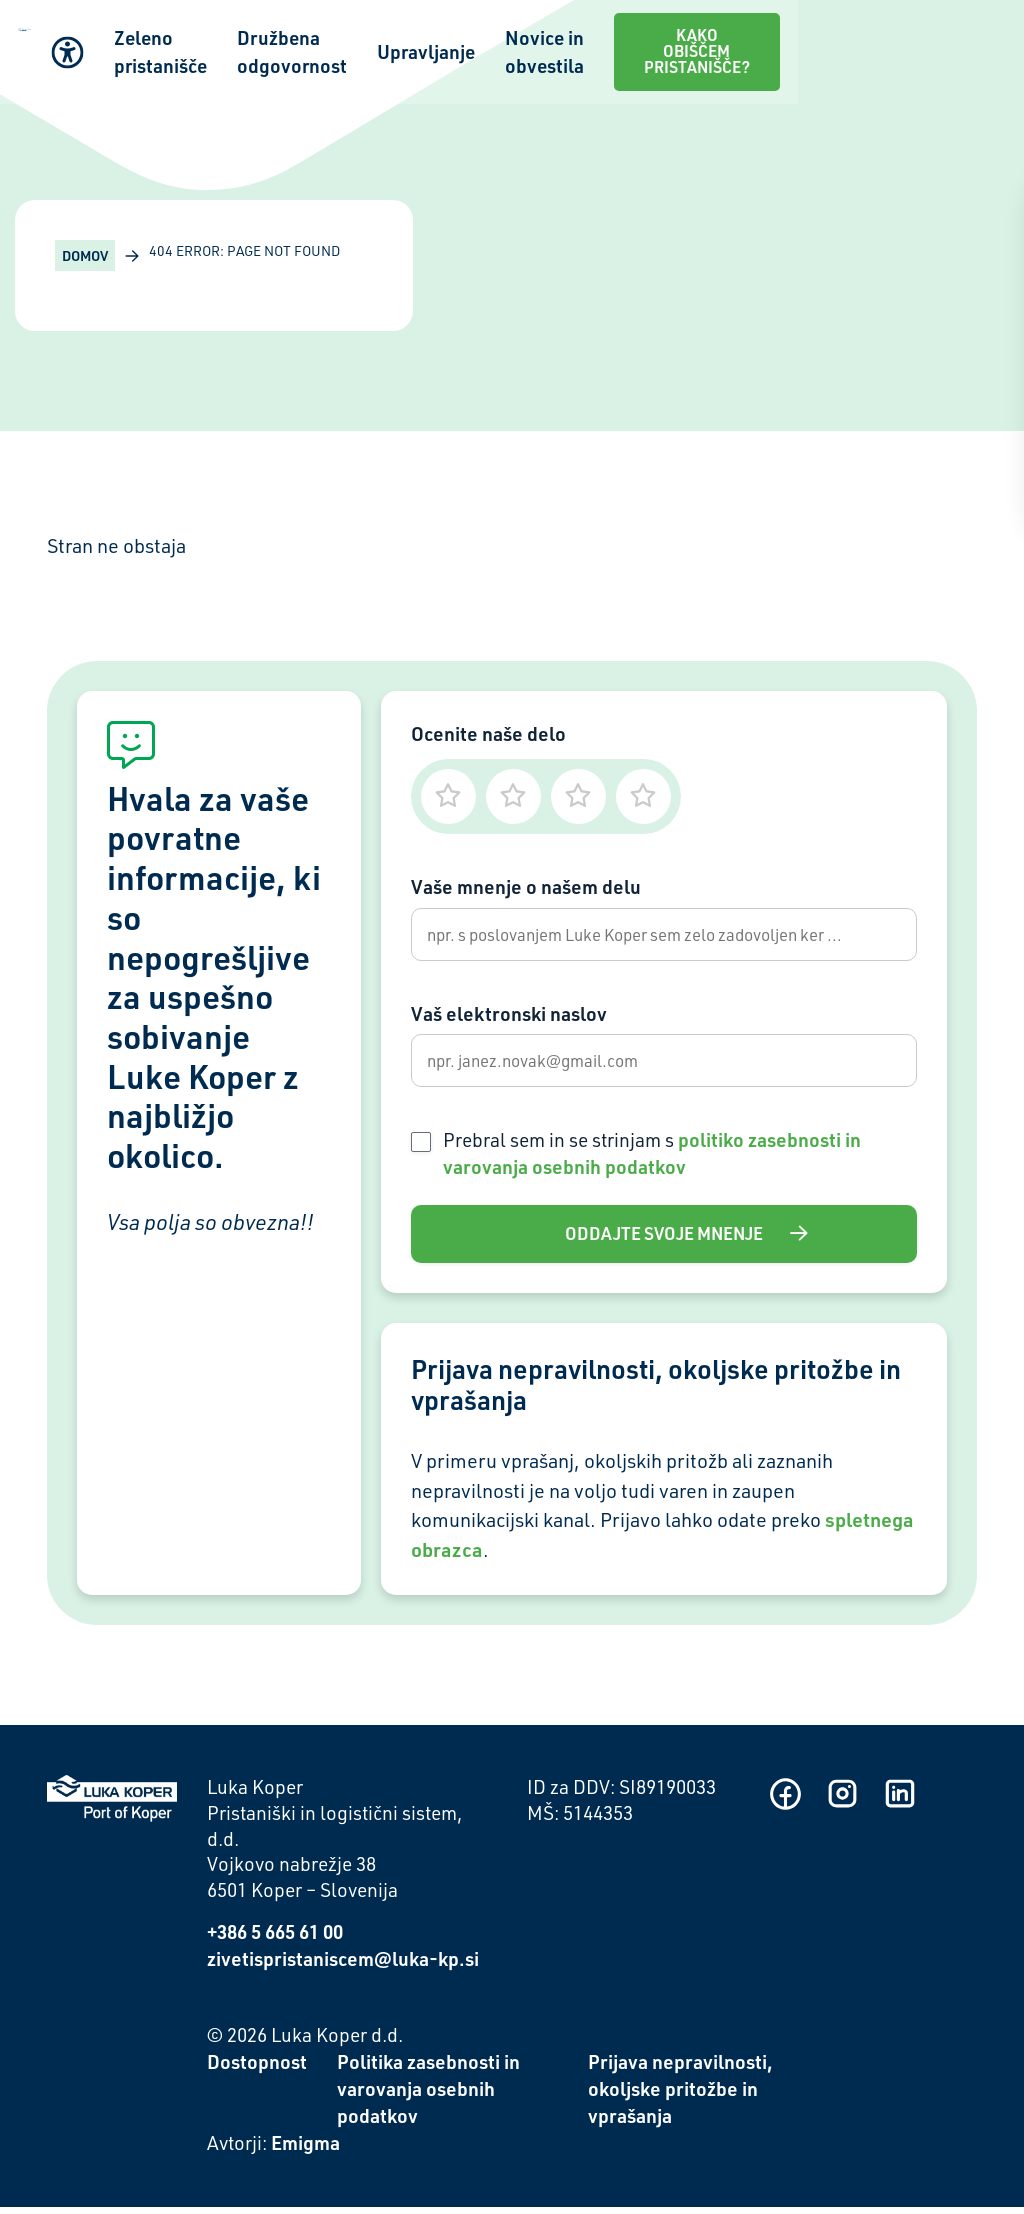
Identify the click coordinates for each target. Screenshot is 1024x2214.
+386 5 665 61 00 (275, 1938)
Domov (85, 255)
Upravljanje (619, 41)
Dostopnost (257, 2068)
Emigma (305, 2149)
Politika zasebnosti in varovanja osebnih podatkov (428, 2095)
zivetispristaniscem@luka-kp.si (343, 1965)
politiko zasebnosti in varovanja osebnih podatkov (652, 1159)
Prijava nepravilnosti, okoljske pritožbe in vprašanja (680, 2095)
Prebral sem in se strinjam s (652, 1159)
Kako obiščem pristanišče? (908, 41)
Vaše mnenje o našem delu (526, 886)
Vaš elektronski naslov (509, 1016)
